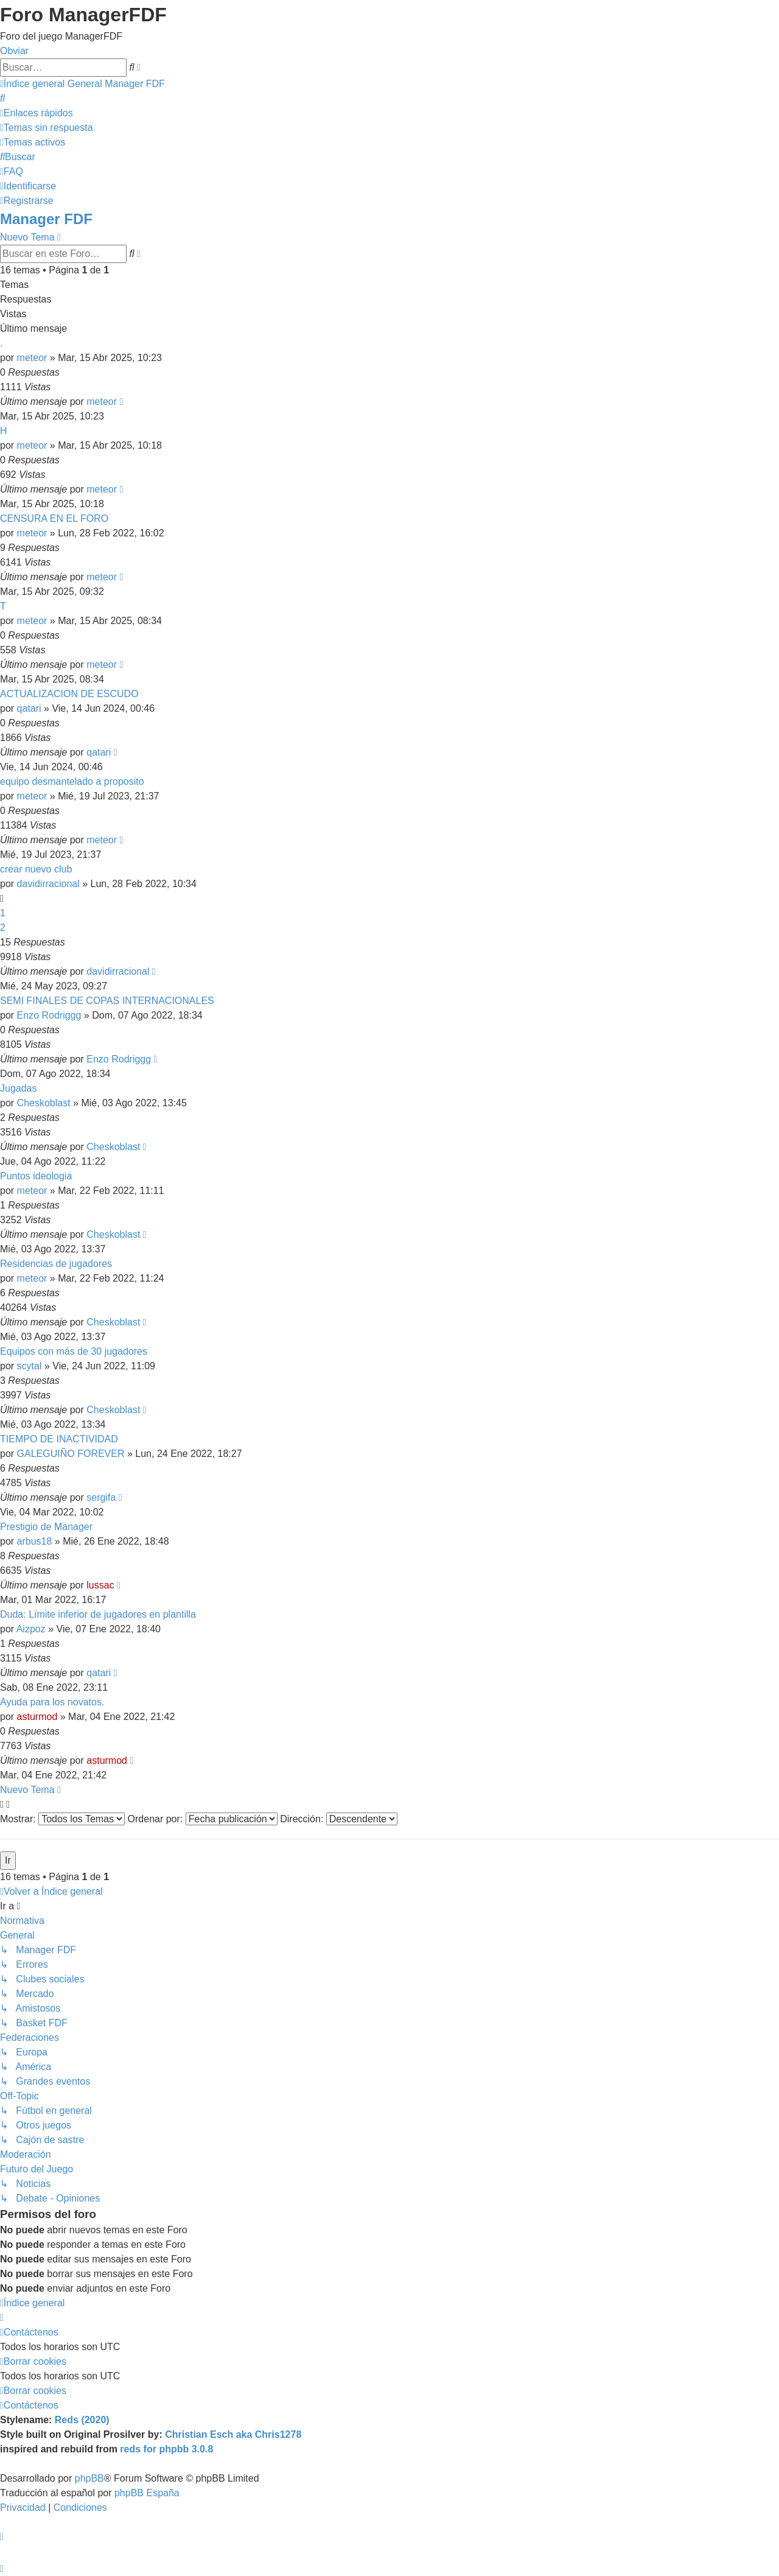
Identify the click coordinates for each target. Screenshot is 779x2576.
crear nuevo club (36, 869)
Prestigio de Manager (46, 1526)
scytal (29, 1366)
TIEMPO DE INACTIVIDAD (59, 1439)
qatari (29, 708)
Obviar (14, 51)
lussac (100, 1585)
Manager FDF (46, 219)
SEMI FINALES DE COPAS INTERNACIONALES (107, 1000)
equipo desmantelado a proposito (72, 781)
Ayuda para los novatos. (52, 1702)
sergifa (101, 1497)
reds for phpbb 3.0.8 (166, 2449)
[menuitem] (2, 98)
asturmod (37, 1716)
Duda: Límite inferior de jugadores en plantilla (98, 1614)
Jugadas (18, 1088)
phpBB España (147, 2493)
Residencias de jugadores (56, 1263)
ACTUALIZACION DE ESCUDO (69, 694)
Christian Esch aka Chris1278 (233, 2434)
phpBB (89, 2478)
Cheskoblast (44, 1103)
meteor (32, 358)
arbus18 (34, 1541)
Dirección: (338, 1819)
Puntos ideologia (36, 1176)
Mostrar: (62, 1819)
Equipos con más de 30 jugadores (73, 1351)
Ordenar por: (203, 1819)
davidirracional (48, 884)
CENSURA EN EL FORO (54, 518)
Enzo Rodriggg (49, 1015)
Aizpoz (31, 1629)
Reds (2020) (82, 2420)
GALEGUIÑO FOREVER (71, 1453)
